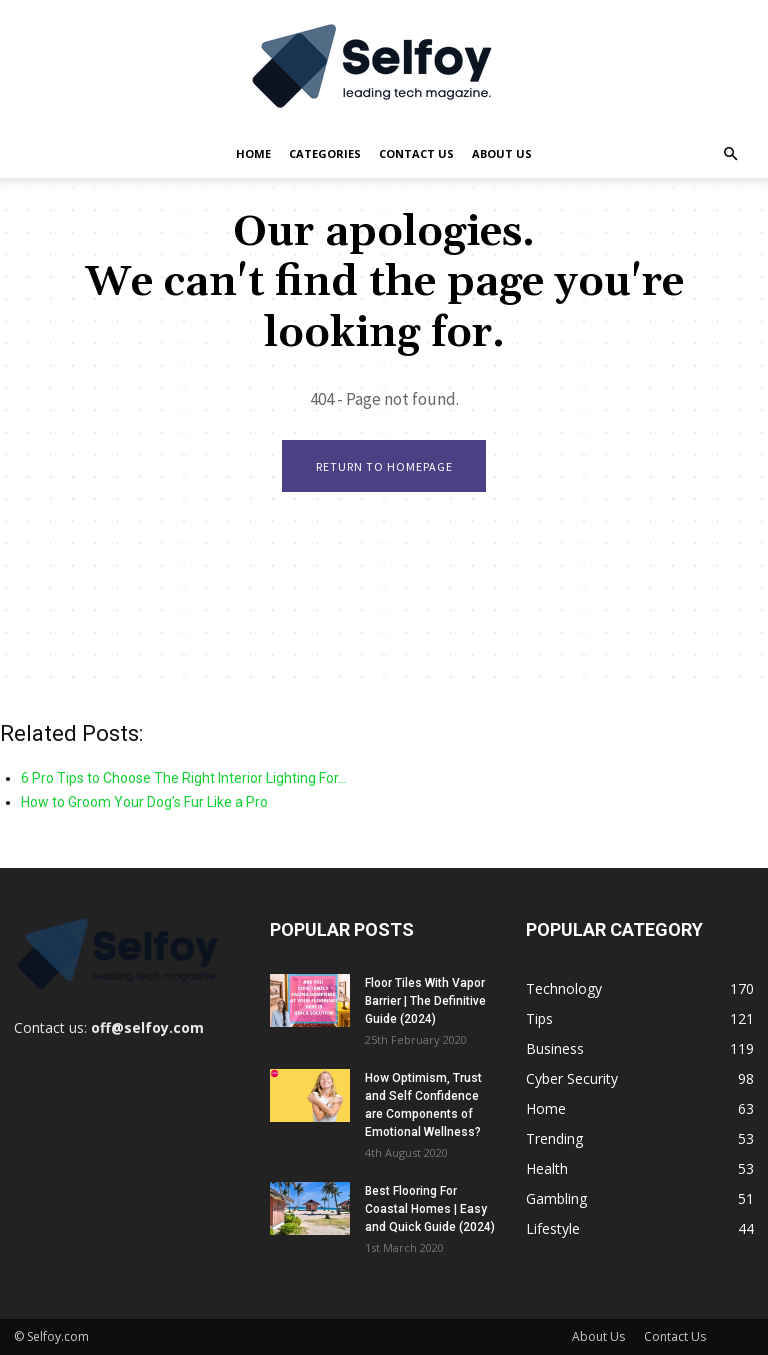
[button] (730, 154)
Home (253, 153)
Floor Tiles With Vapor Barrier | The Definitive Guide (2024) (425, 1001)
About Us (502, 153)
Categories (325, 153)
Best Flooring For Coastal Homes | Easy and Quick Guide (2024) (430, 1209)
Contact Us (416, 153)
